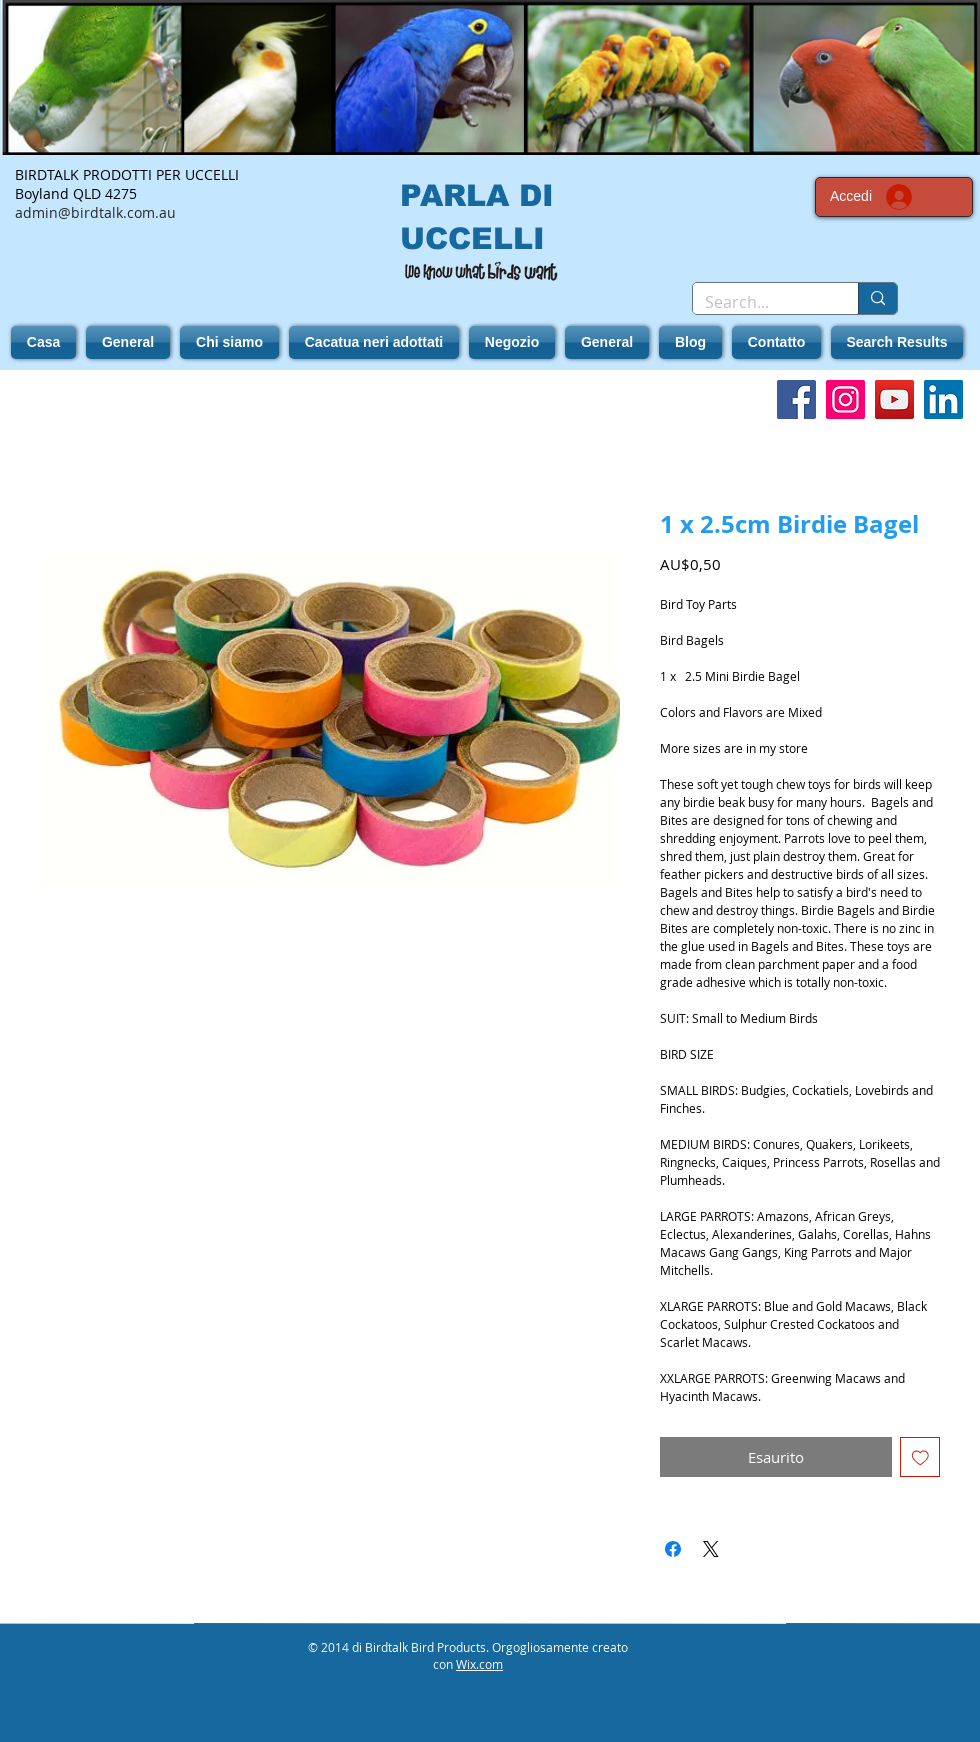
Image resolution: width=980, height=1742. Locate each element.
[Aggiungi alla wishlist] (920, 1457)
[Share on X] (711, 1549)
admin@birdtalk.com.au (95, 212)
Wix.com (479, 1664)
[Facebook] (796, 399)
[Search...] (760, 302)
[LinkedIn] (943, 399)
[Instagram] (845, 399)
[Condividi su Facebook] (673, 1549)
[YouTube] (894, 399)
